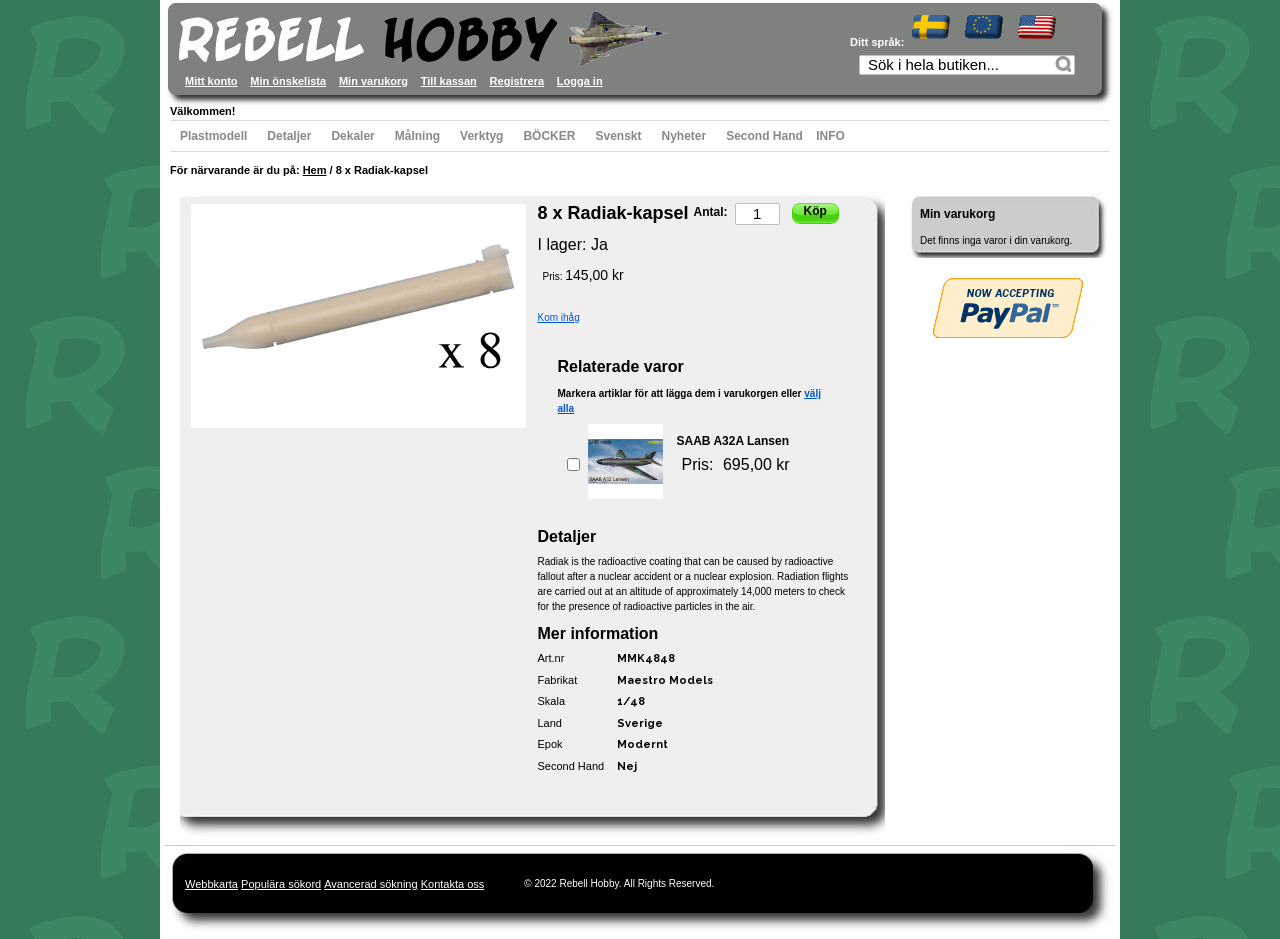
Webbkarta (211, 884)
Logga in (580, 81)
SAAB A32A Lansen (733, 441)
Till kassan (449, 81)
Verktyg (481, 136)
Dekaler (352, 136)
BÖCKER (549, 136)
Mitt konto (211, 81)
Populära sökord (281, 884)
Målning (417, 136)
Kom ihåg (559, 317)
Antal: (711, 212)
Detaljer (289, 136)
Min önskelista (288, 81)
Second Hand (764, 136)
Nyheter (684, 136)
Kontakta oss (453, 884)
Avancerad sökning (370, 884)
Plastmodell (213, 136)
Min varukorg (373, 81)
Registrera (517, 81)
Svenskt (618, 136)
